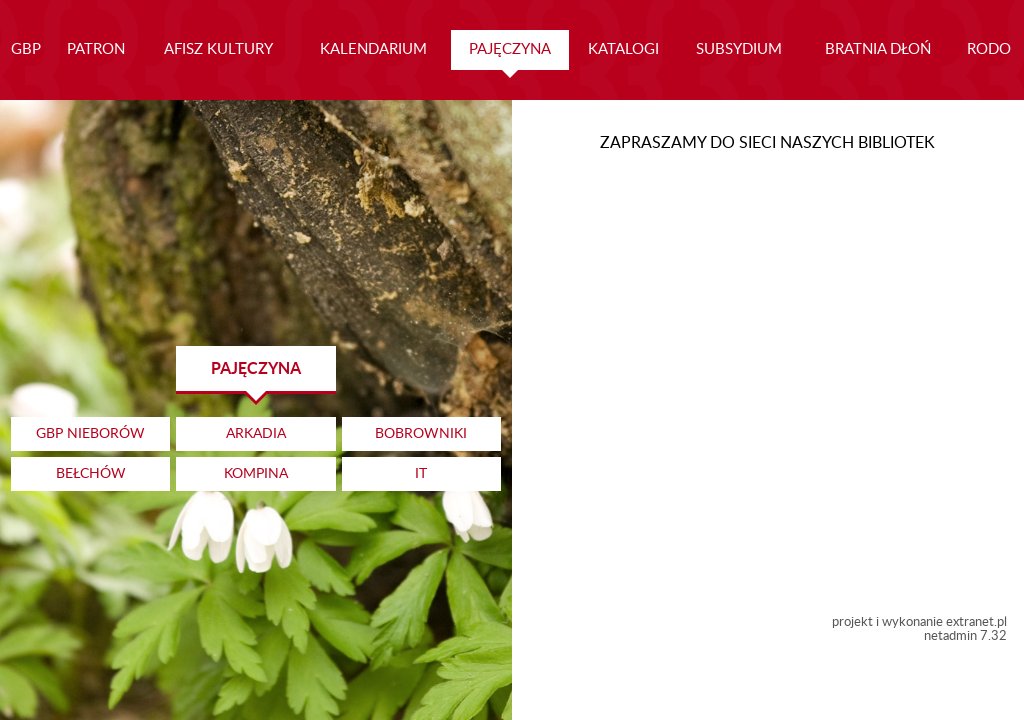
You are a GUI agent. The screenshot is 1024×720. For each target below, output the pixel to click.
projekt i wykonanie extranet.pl (919, 622)
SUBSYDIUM (739, 49)
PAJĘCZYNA (510, 49)
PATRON (96, 49)
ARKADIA (256, 434)
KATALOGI (623, 49)
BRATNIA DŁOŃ (878, 49)
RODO (989, 49)
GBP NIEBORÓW (90, 434)
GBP (26, 49)
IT (421, 474)
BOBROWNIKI (421, 434)
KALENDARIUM (373, 49)
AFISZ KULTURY (218, 49)
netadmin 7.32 (965, 636)
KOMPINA (256, 474)
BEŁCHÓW (91, 474)
